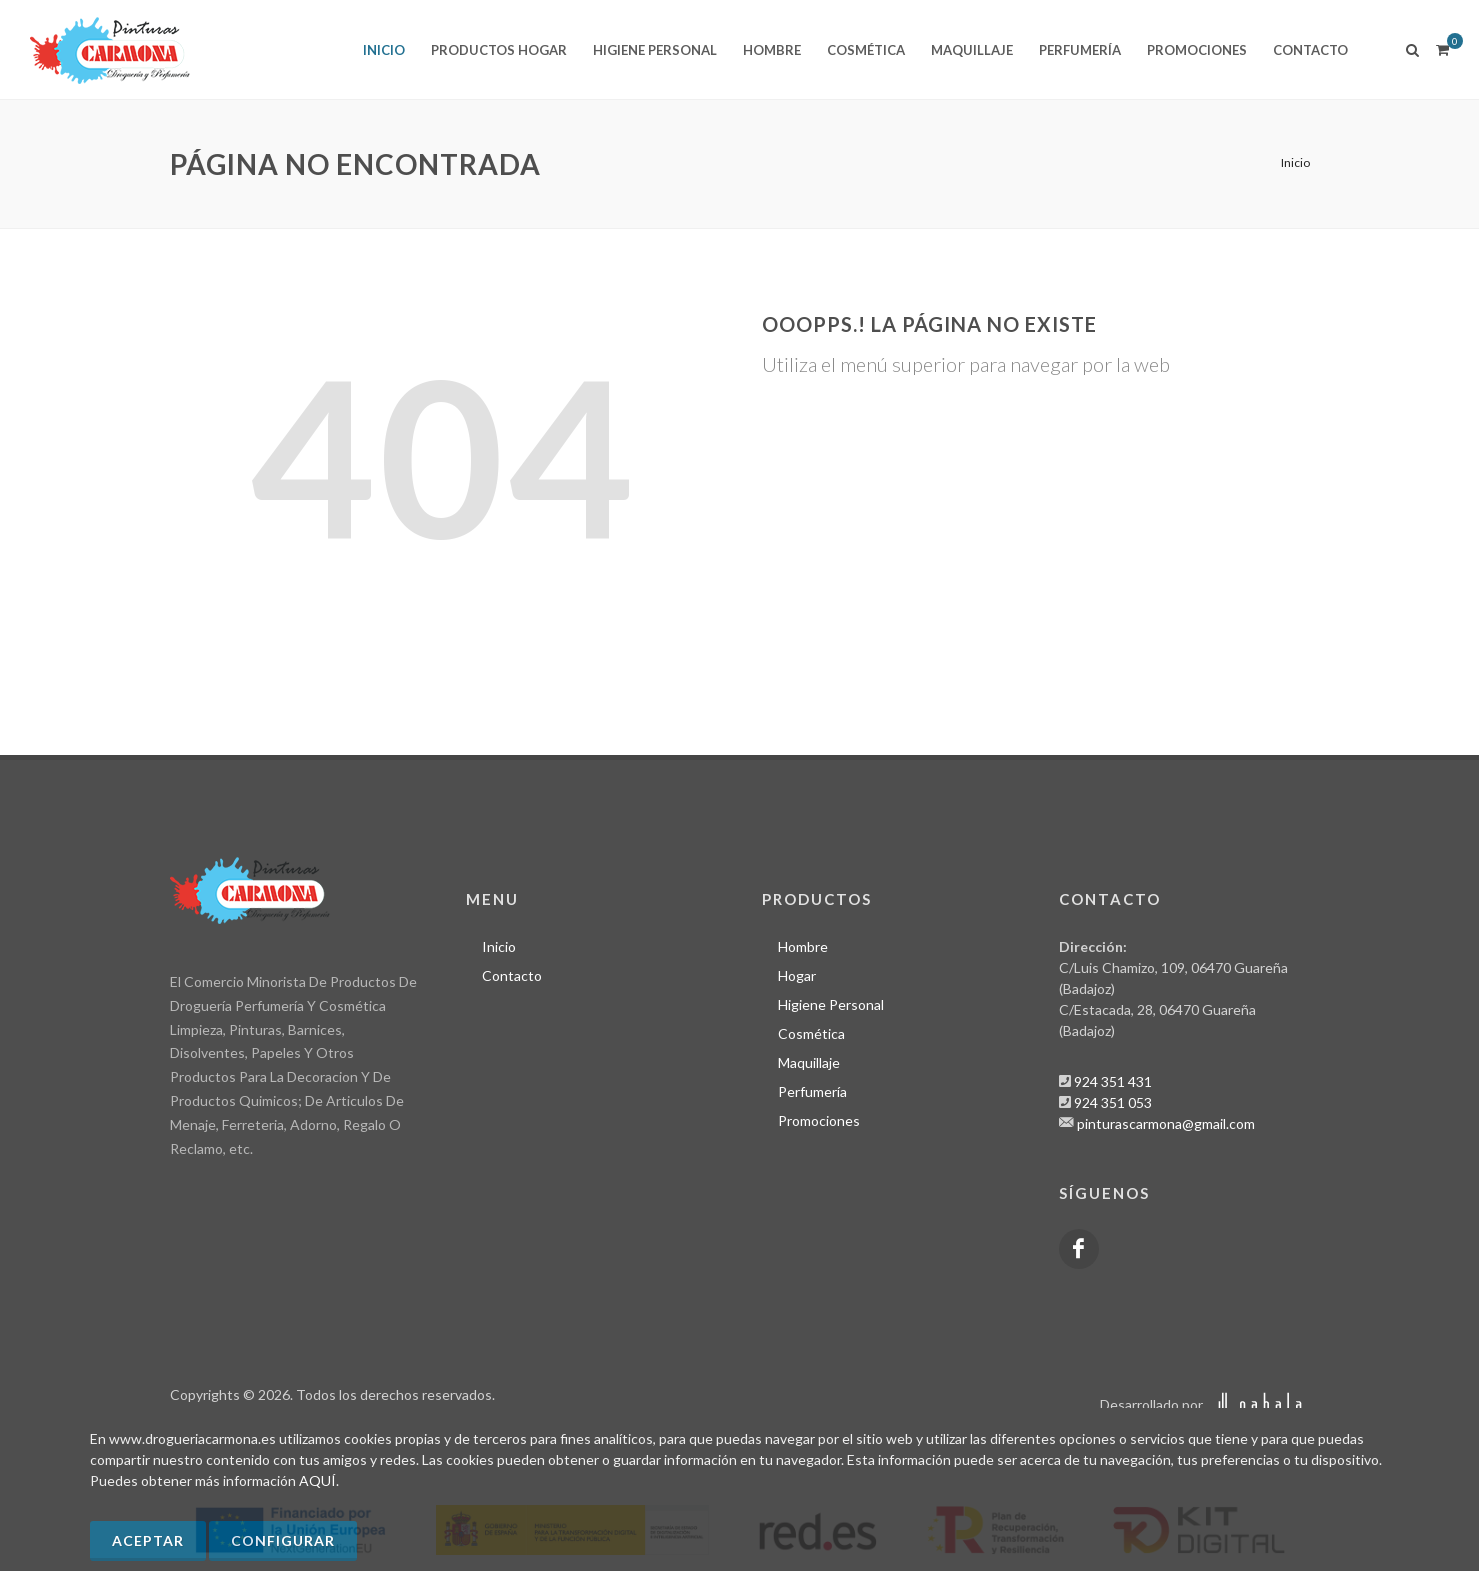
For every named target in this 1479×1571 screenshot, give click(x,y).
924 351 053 (1113, 1101)
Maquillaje (809, 1061)
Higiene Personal (831, 1003)
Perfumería (812, 1090)
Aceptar (148, 1540)
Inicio (1295, 162)
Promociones (819, 1119)
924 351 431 (1113, 1080)
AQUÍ (317, 1480)
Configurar (283, 1540)
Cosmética (811, 1032)
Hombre (803, 945)
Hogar (797, 974)
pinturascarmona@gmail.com (1166, 1122)
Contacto (512, 974)
